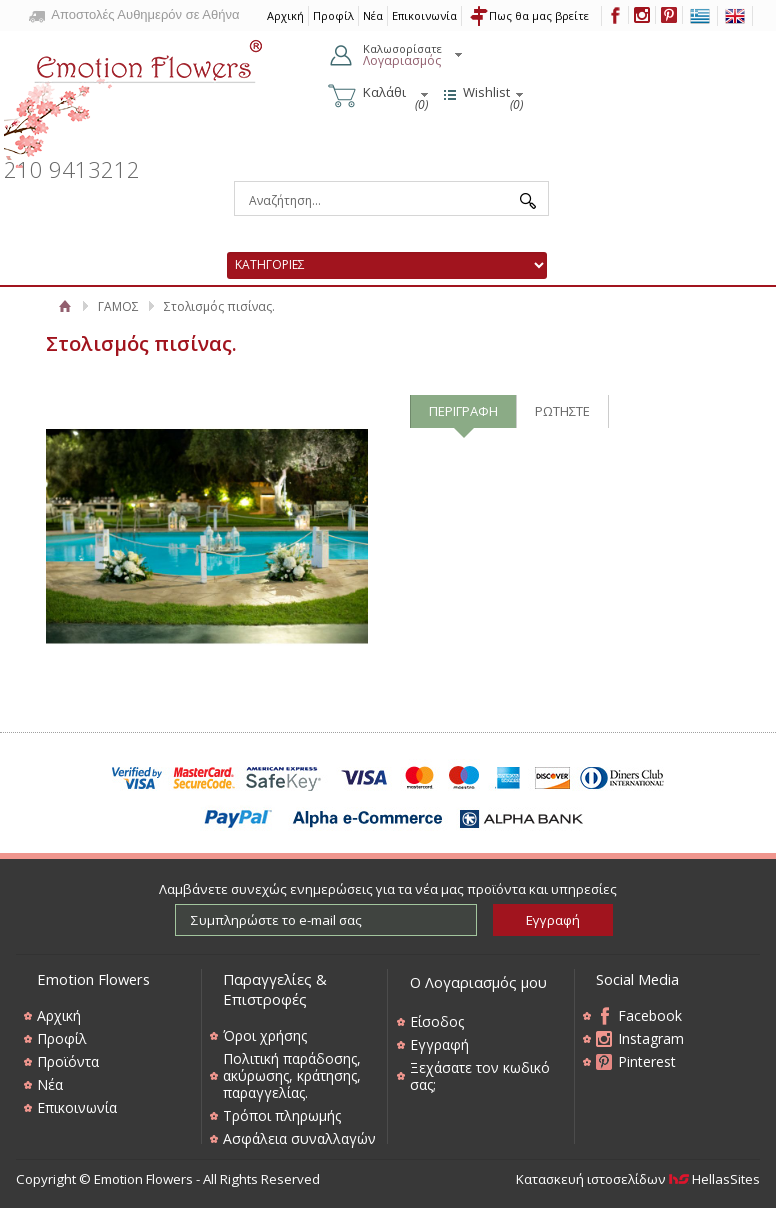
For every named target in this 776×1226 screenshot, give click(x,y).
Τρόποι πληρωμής (282, 1115)
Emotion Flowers (134, 98)
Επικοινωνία (424, 15)
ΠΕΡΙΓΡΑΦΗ (463, 411)
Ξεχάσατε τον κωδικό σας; (480, 1076)
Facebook (650, 1015)
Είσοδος (437, 1021)
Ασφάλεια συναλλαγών (299, 1138)
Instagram (651, 1038)
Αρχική (65, 306)
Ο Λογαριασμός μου (478, 982)
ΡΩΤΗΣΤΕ (562, 411)
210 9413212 (72, 169)
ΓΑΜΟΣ (118, 306)
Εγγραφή (439, 1044)
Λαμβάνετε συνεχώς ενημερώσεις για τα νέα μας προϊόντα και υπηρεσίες (388, 889)
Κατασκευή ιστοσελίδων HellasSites (638, 1179)
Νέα (373, 15)
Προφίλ (333, 15)
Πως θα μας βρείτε (539, 15)
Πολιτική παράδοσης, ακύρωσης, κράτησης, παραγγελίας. (292, 1075)
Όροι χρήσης (265, 1035)
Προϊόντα (68, 1061)
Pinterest (647, 1061)
